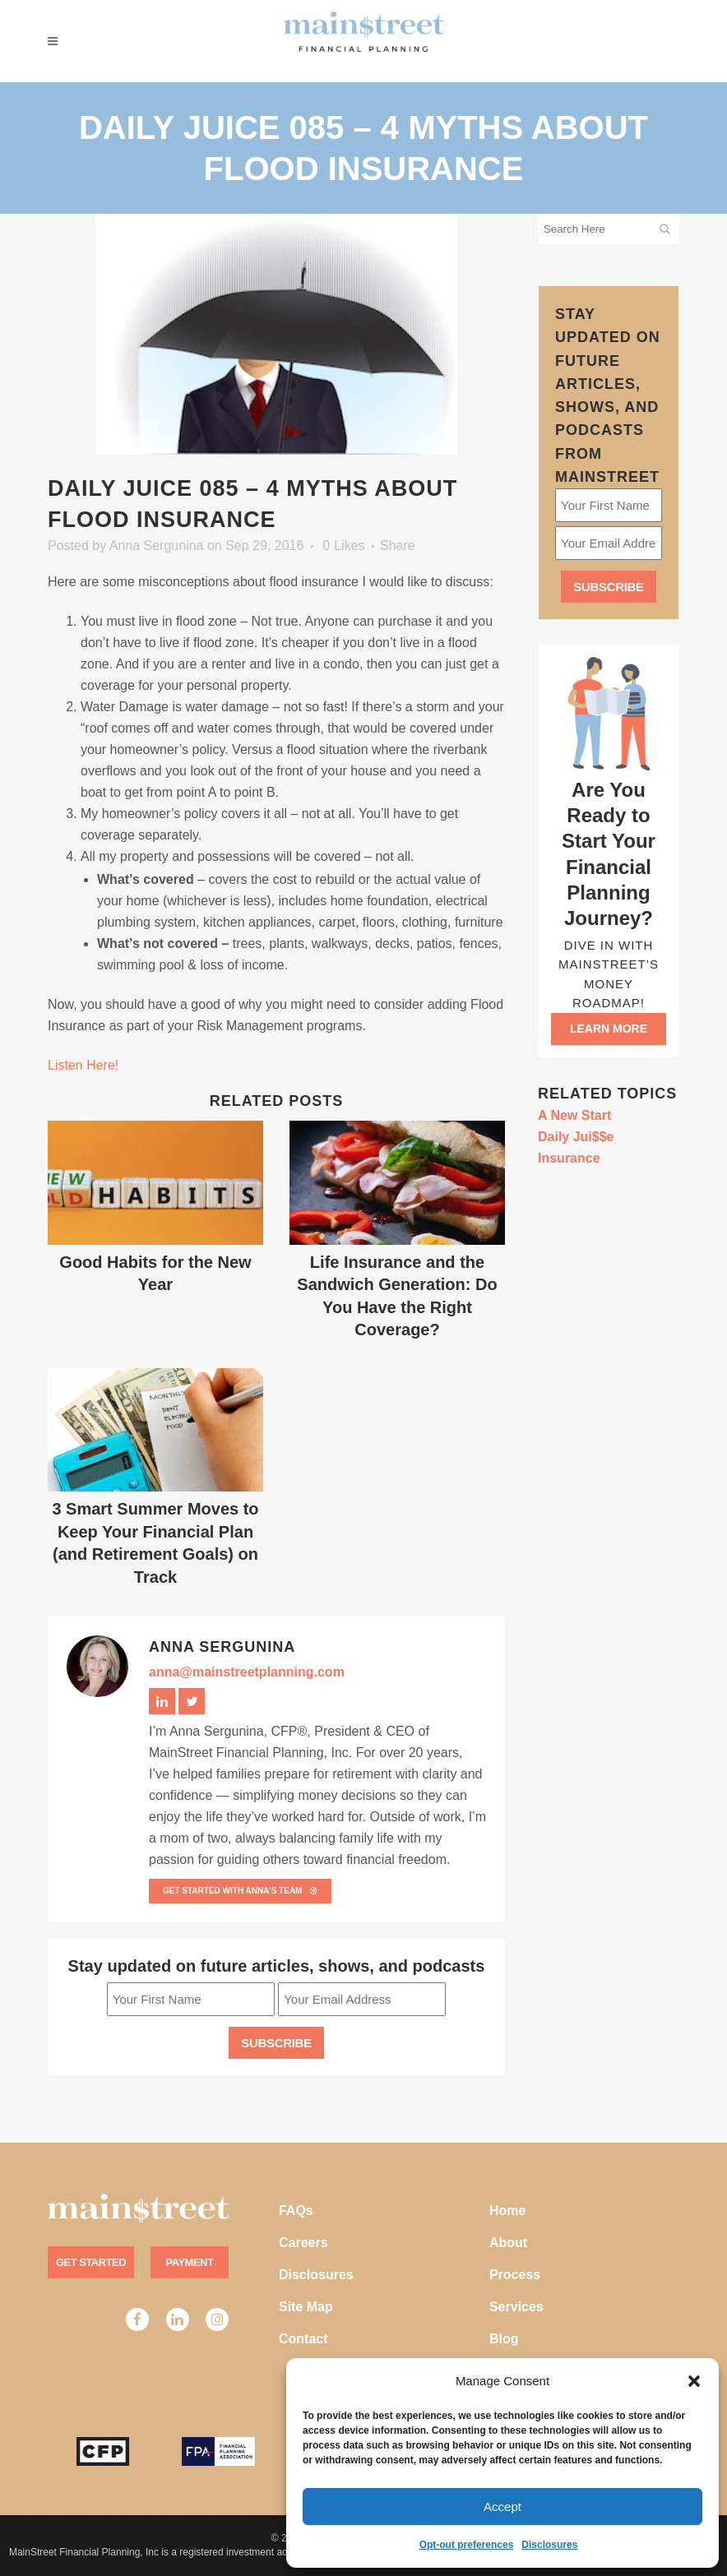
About (508, 2243)
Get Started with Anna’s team (240, 1890)
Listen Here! (83, 1065)
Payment (190, 2262)
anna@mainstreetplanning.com (247, 1672)
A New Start (574, 1115)
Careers (303, 2243)
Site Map (306, 2307)
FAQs (296, 2211)
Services (516, 2307)
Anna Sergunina (156, 546)
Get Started (91, 2262)
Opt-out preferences (466, 2545)
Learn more (608, 1028)
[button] (694, 2381)
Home (507, 2211)
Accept (502, 2507)
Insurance (569, 1158)
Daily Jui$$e (576, 1137)
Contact (303, 2339)
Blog (504, 2339)
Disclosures (549, 2545)
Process (514, 2275)
